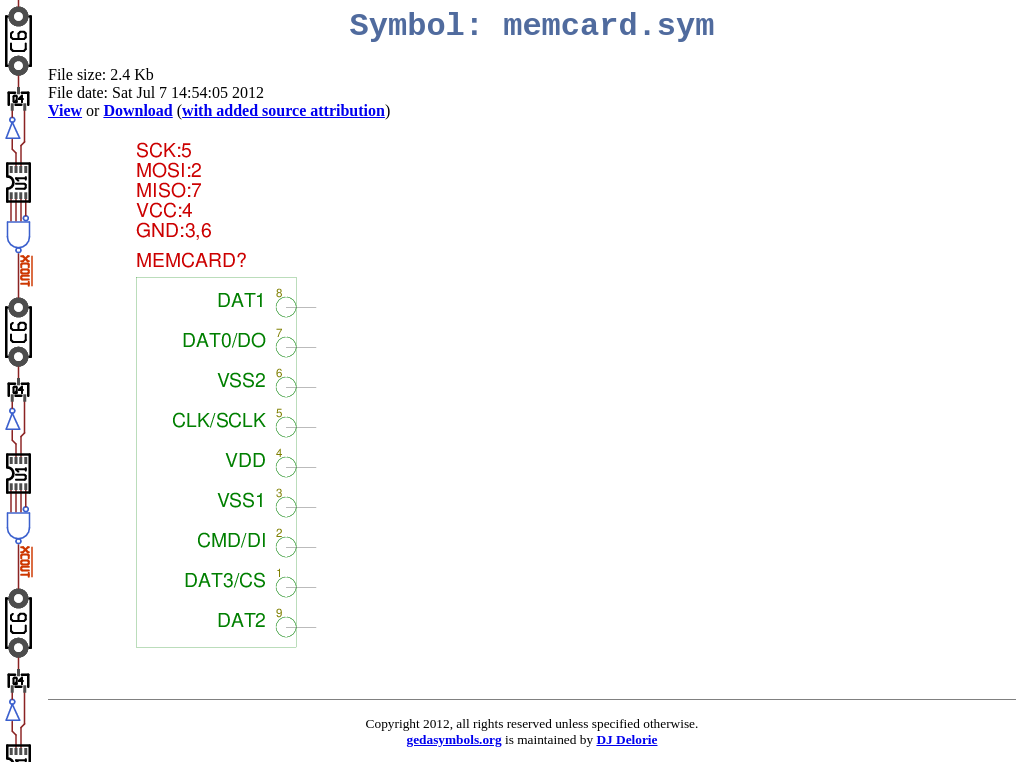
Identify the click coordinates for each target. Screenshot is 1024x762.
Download (137, 110)
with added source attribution (283, 110)
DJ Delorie (626, 739)
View (65, 110)
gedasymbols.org (454, 739)
